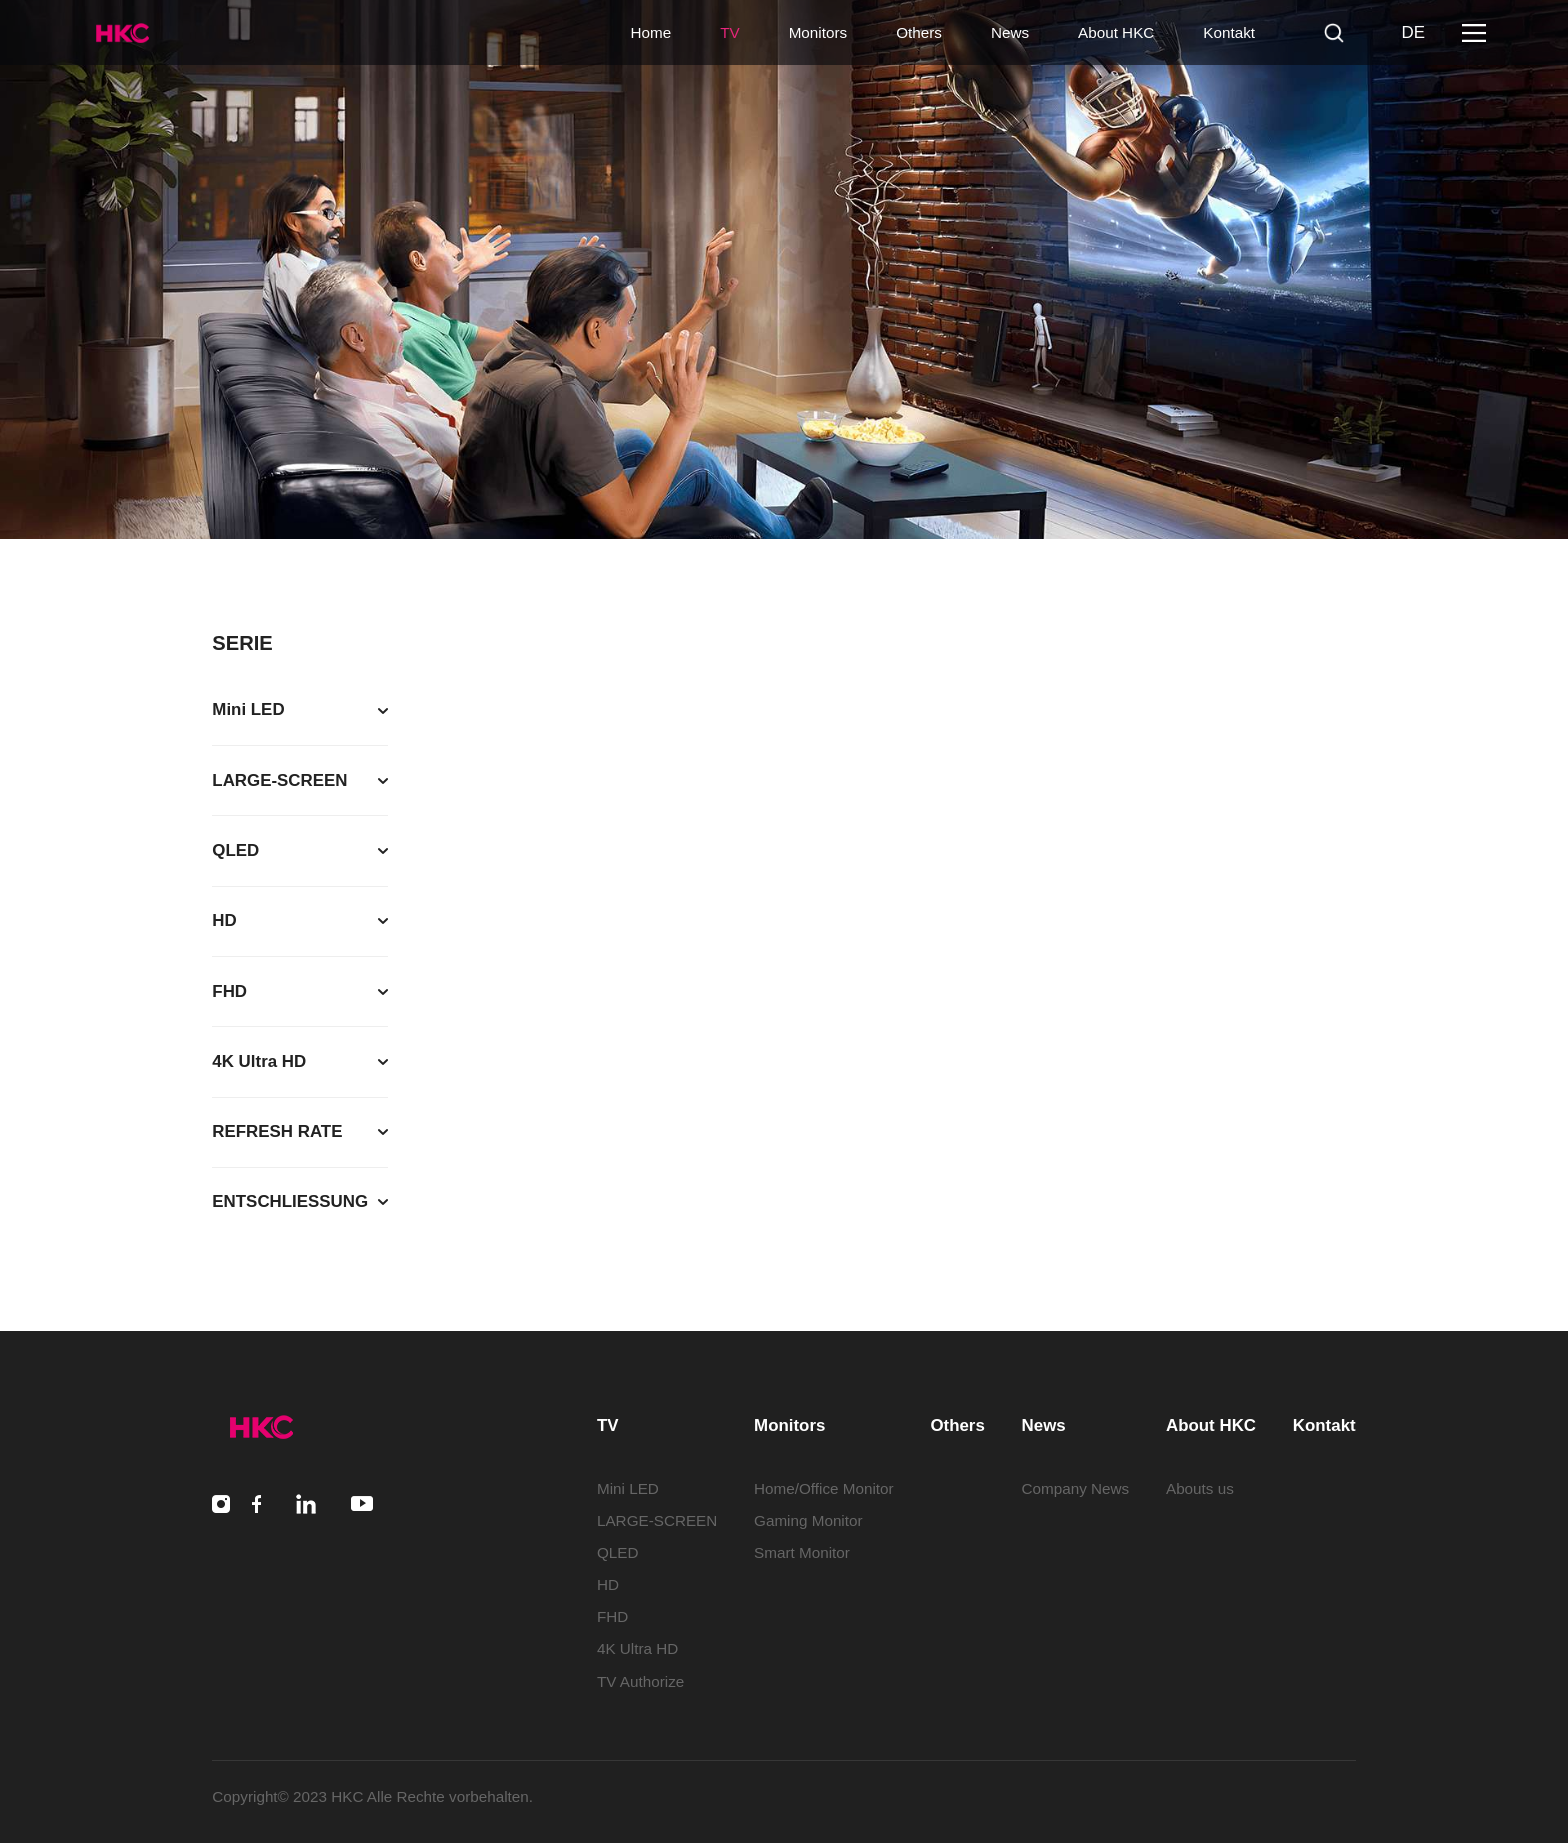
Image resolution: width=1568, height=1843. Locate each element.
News (1010, 32)
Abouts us (1200, 1488)
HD (608, 1584)
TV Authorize (640, 1681)
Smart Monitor (802, 1552)
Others (919, 32)
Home (650, 32)
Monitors (818, 32)
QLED (618, 1552)
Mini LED (628, 1488)
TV (730, 32)
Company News (1076, 1488)
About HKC (1116, 32)
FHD (612, 1616)
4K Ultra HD (637, 1648)
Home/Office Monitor (824, 1488)
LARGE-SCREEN (657, 1520)
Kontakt (1229, 32)
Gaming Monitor (808, 1520)
